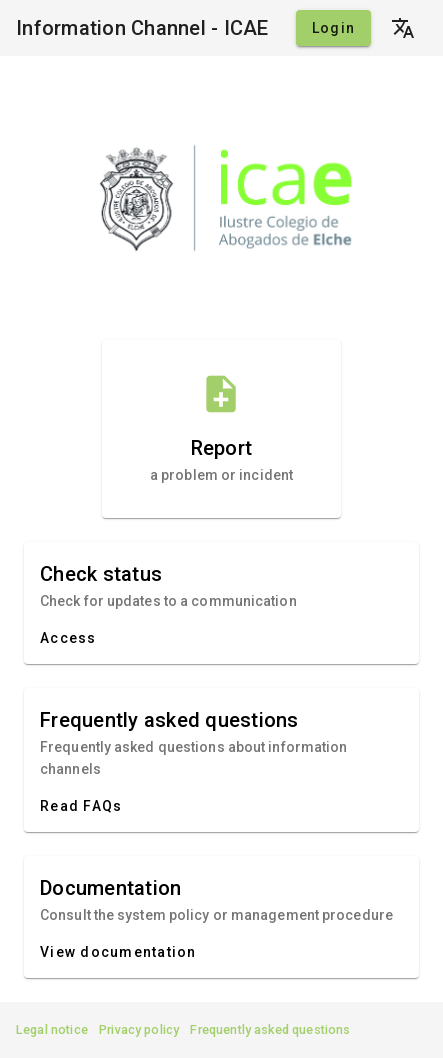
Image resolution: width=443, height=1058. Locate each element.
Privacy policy (139, 1029)
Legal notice (52, 1029)
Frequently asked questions (270, 1029)
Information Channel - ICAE (142, 28)
